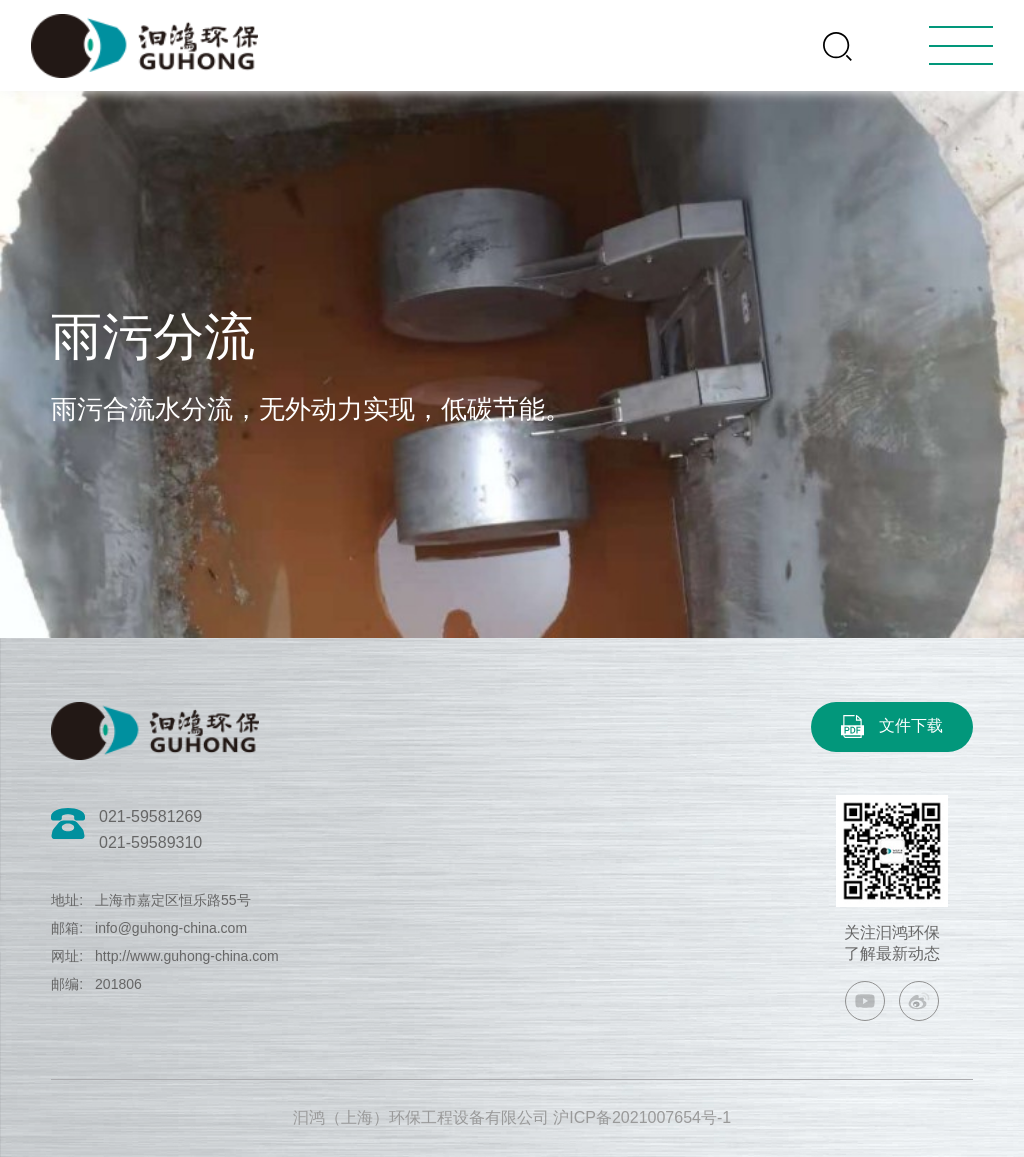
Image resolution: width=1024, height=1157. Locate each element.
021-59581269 (150, 816)
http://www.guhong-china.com (187, 956)
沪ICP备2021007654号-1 (642, 1117)
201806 (118, 984)
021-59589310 (150, 842)
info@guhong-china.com (171, 928)
